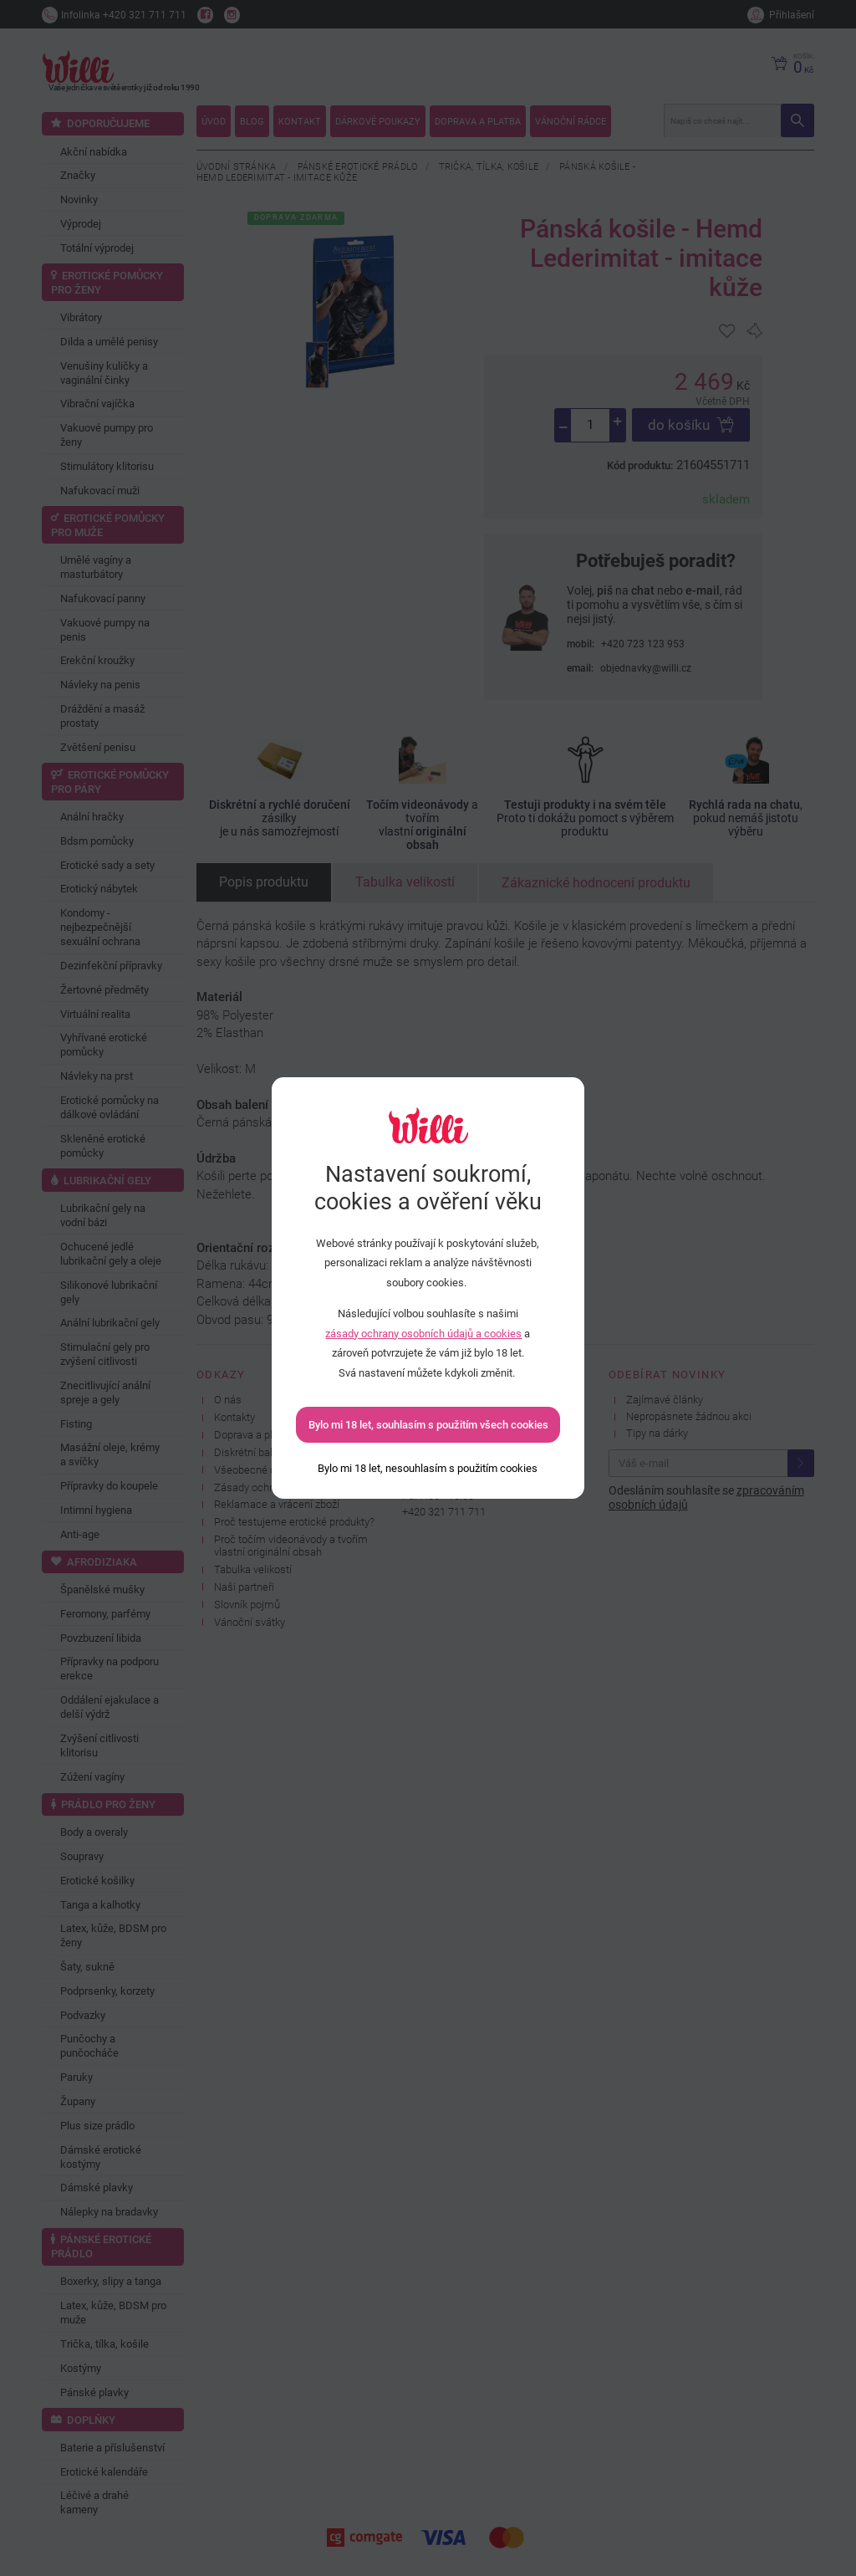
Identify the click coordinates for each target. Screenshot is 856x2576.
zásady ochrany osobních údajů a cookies (423, 1333)
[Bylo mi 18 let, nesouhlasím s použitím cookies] (428, 1468)
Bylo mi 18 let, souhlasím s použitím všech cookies (428, 1424)
